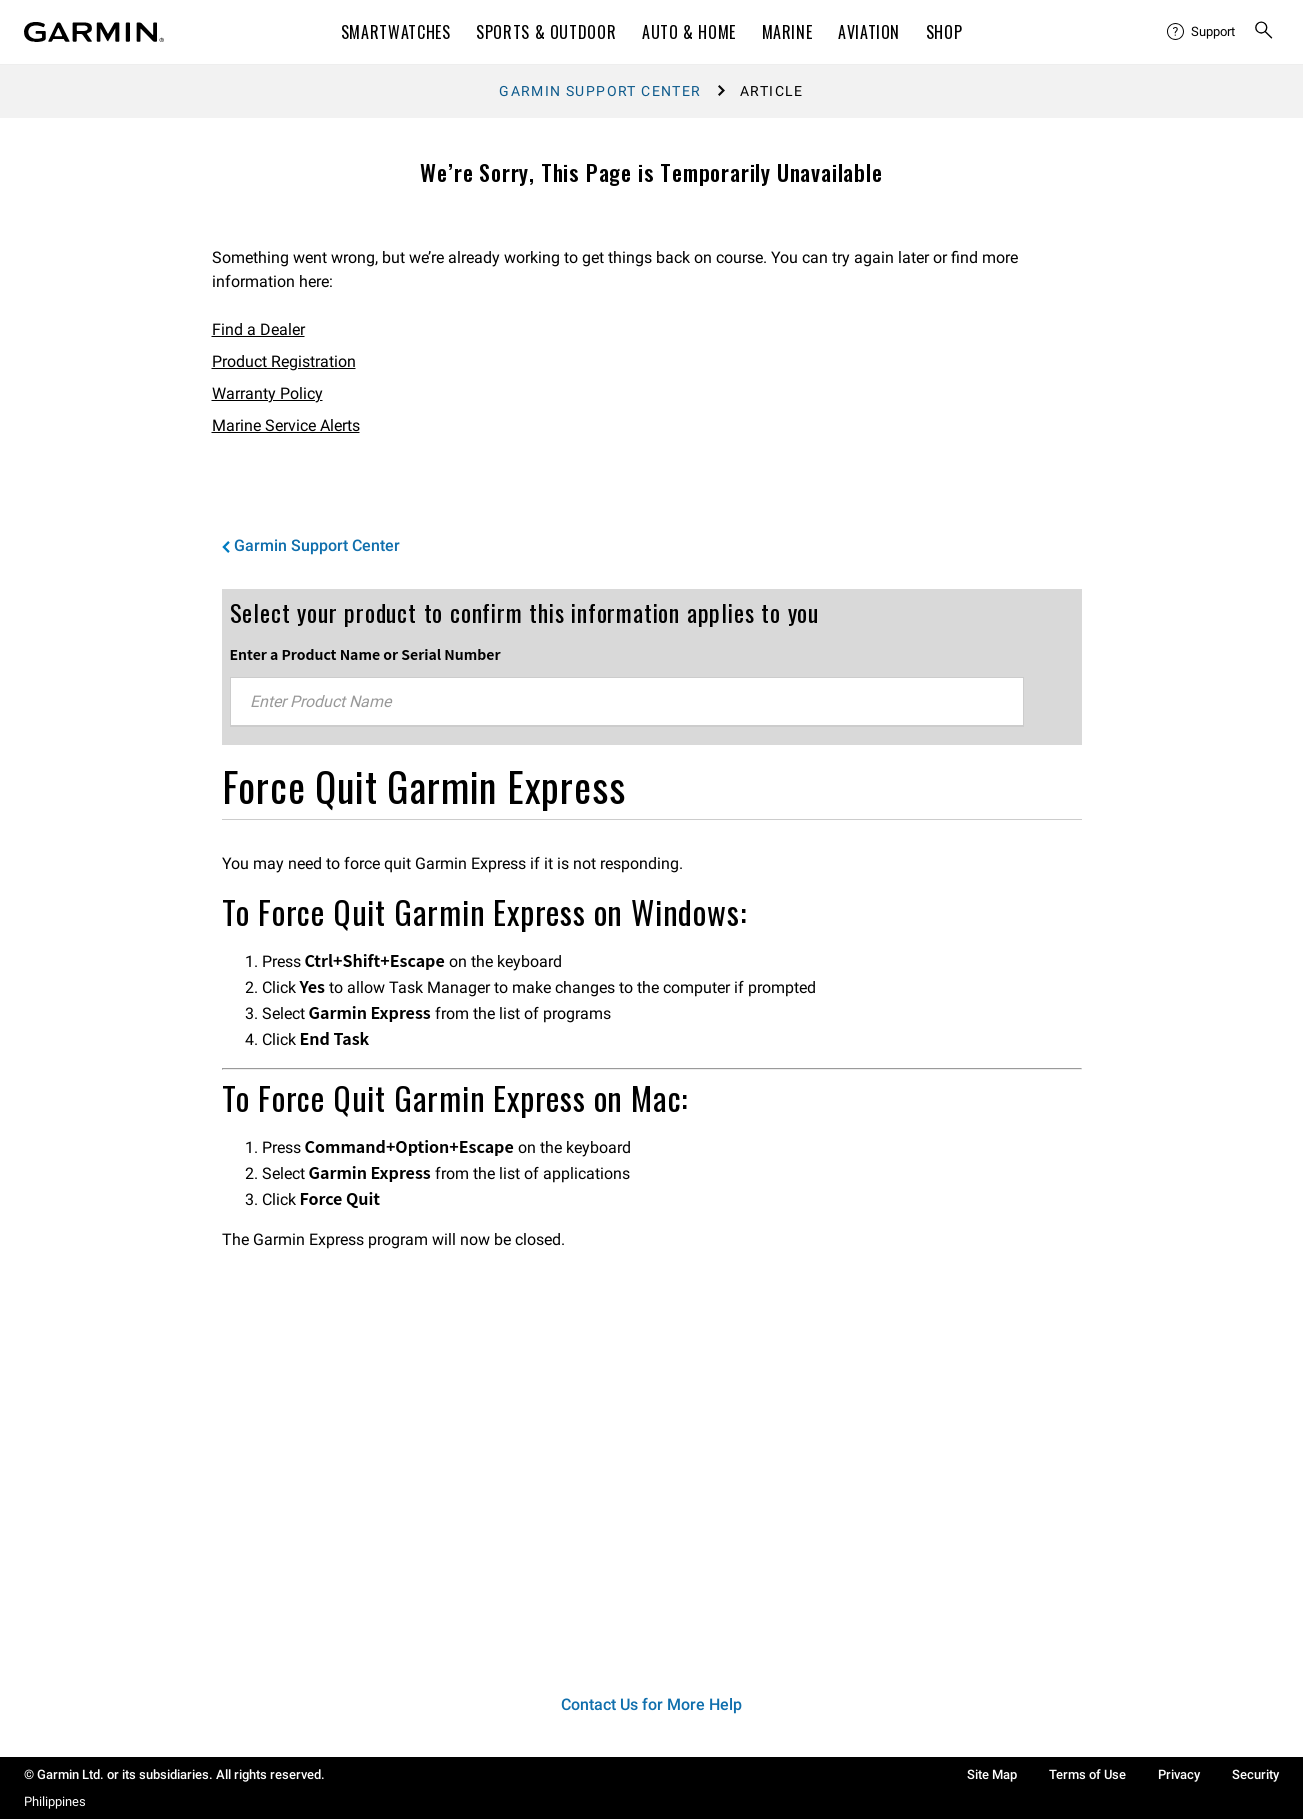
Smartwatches (396, 32)
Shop (944, 32)
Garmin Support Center (600, 91)
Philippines (55, 1801)
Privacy (1179, 1774)
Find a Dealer (258, 329)
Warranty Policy (267, 393)
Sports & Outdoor (546, 32)
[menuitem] (1202, 32)
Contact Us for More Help (651, 1704)
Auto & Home (689, 32)
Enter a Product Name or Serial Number (365, 654)
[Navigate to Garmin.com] (94, 32)
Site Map (992, 1774)
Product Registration (284, 361)
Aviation (869, 32)
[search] (1264, 32)
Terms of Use (1087, 1774)
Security (1255, 1774)
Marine (787, 32)
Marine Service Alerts (286, 425)
